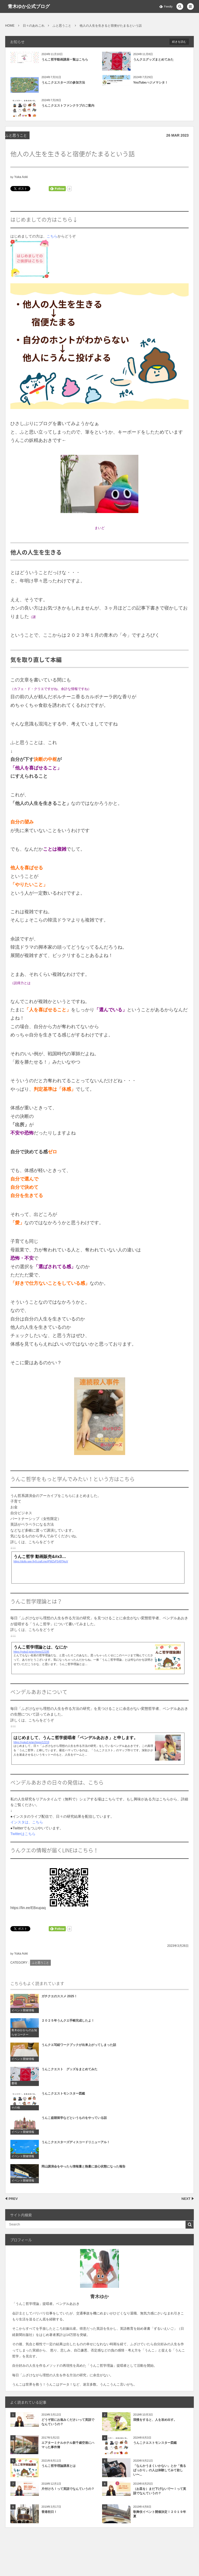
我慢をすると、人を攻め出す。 (155, 2420)
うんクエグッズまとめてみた (153, 59)
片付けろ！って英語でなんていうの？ (67, 2489)
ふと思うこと (16, 135)
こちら (52, 236)
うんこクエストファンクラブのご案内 (67, 105)
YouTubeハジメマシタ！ (150, 82)
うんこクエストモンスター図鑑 (155, 2443)
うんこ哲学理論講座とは (58, 2466)
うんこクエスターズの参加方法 (63, 82)
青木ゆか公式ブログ (29, 6)
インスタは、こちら (26, 1822)
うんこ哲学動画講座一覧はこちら (64, 59)
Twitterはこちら (22, 1834)
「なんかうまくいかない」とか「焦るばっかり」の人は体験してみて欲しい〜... (159, 2470)
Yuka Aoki (21, 177)
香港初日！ (49, 2512)
